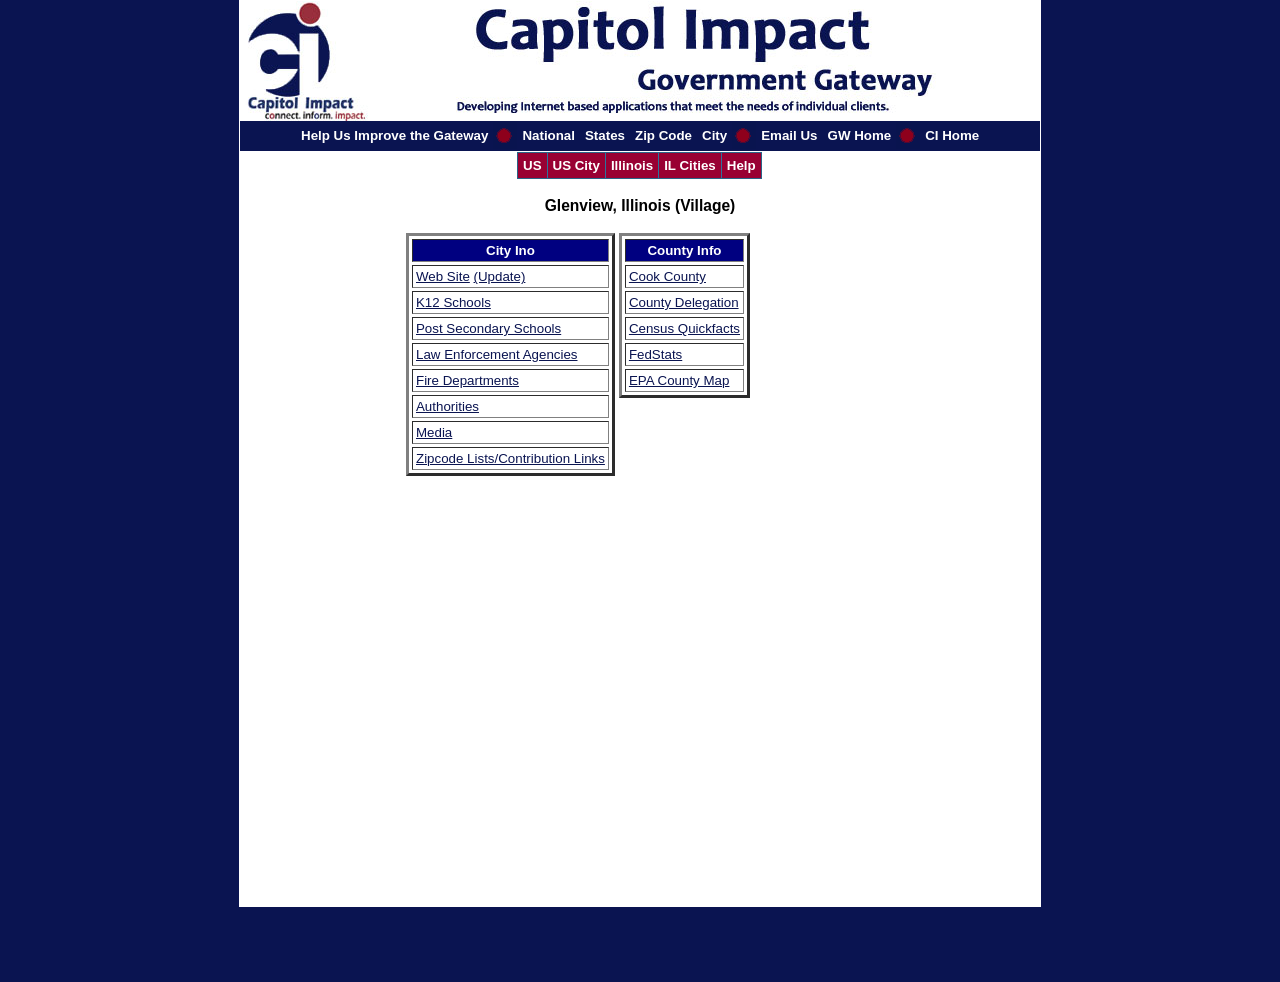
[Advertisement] (814, 533)
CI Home (952, 135)
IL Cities (690, 165)
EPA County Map (679, 380)
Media (434, 432)
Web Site (443, 276)
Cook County (667, 276)
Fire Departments (467, 380)
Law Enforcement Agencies (497, 354)
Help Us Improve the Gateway (394, 135)
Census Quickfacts (684, 328)
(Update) (500, 276)
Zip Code (663, 135)
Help (741, 165)
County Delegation (684, 302)
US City (576, 165)
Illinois (632, 165)
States (605, 135)
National (548, 135)
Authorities (447, 406)
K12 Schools (453, 302)
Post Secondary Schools (488, 328)
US (532, 165)
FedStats (655, 354)
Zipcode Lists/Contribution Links (510, 458)
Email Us (789, 135)
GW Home (860, 135)
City (714, 135)
